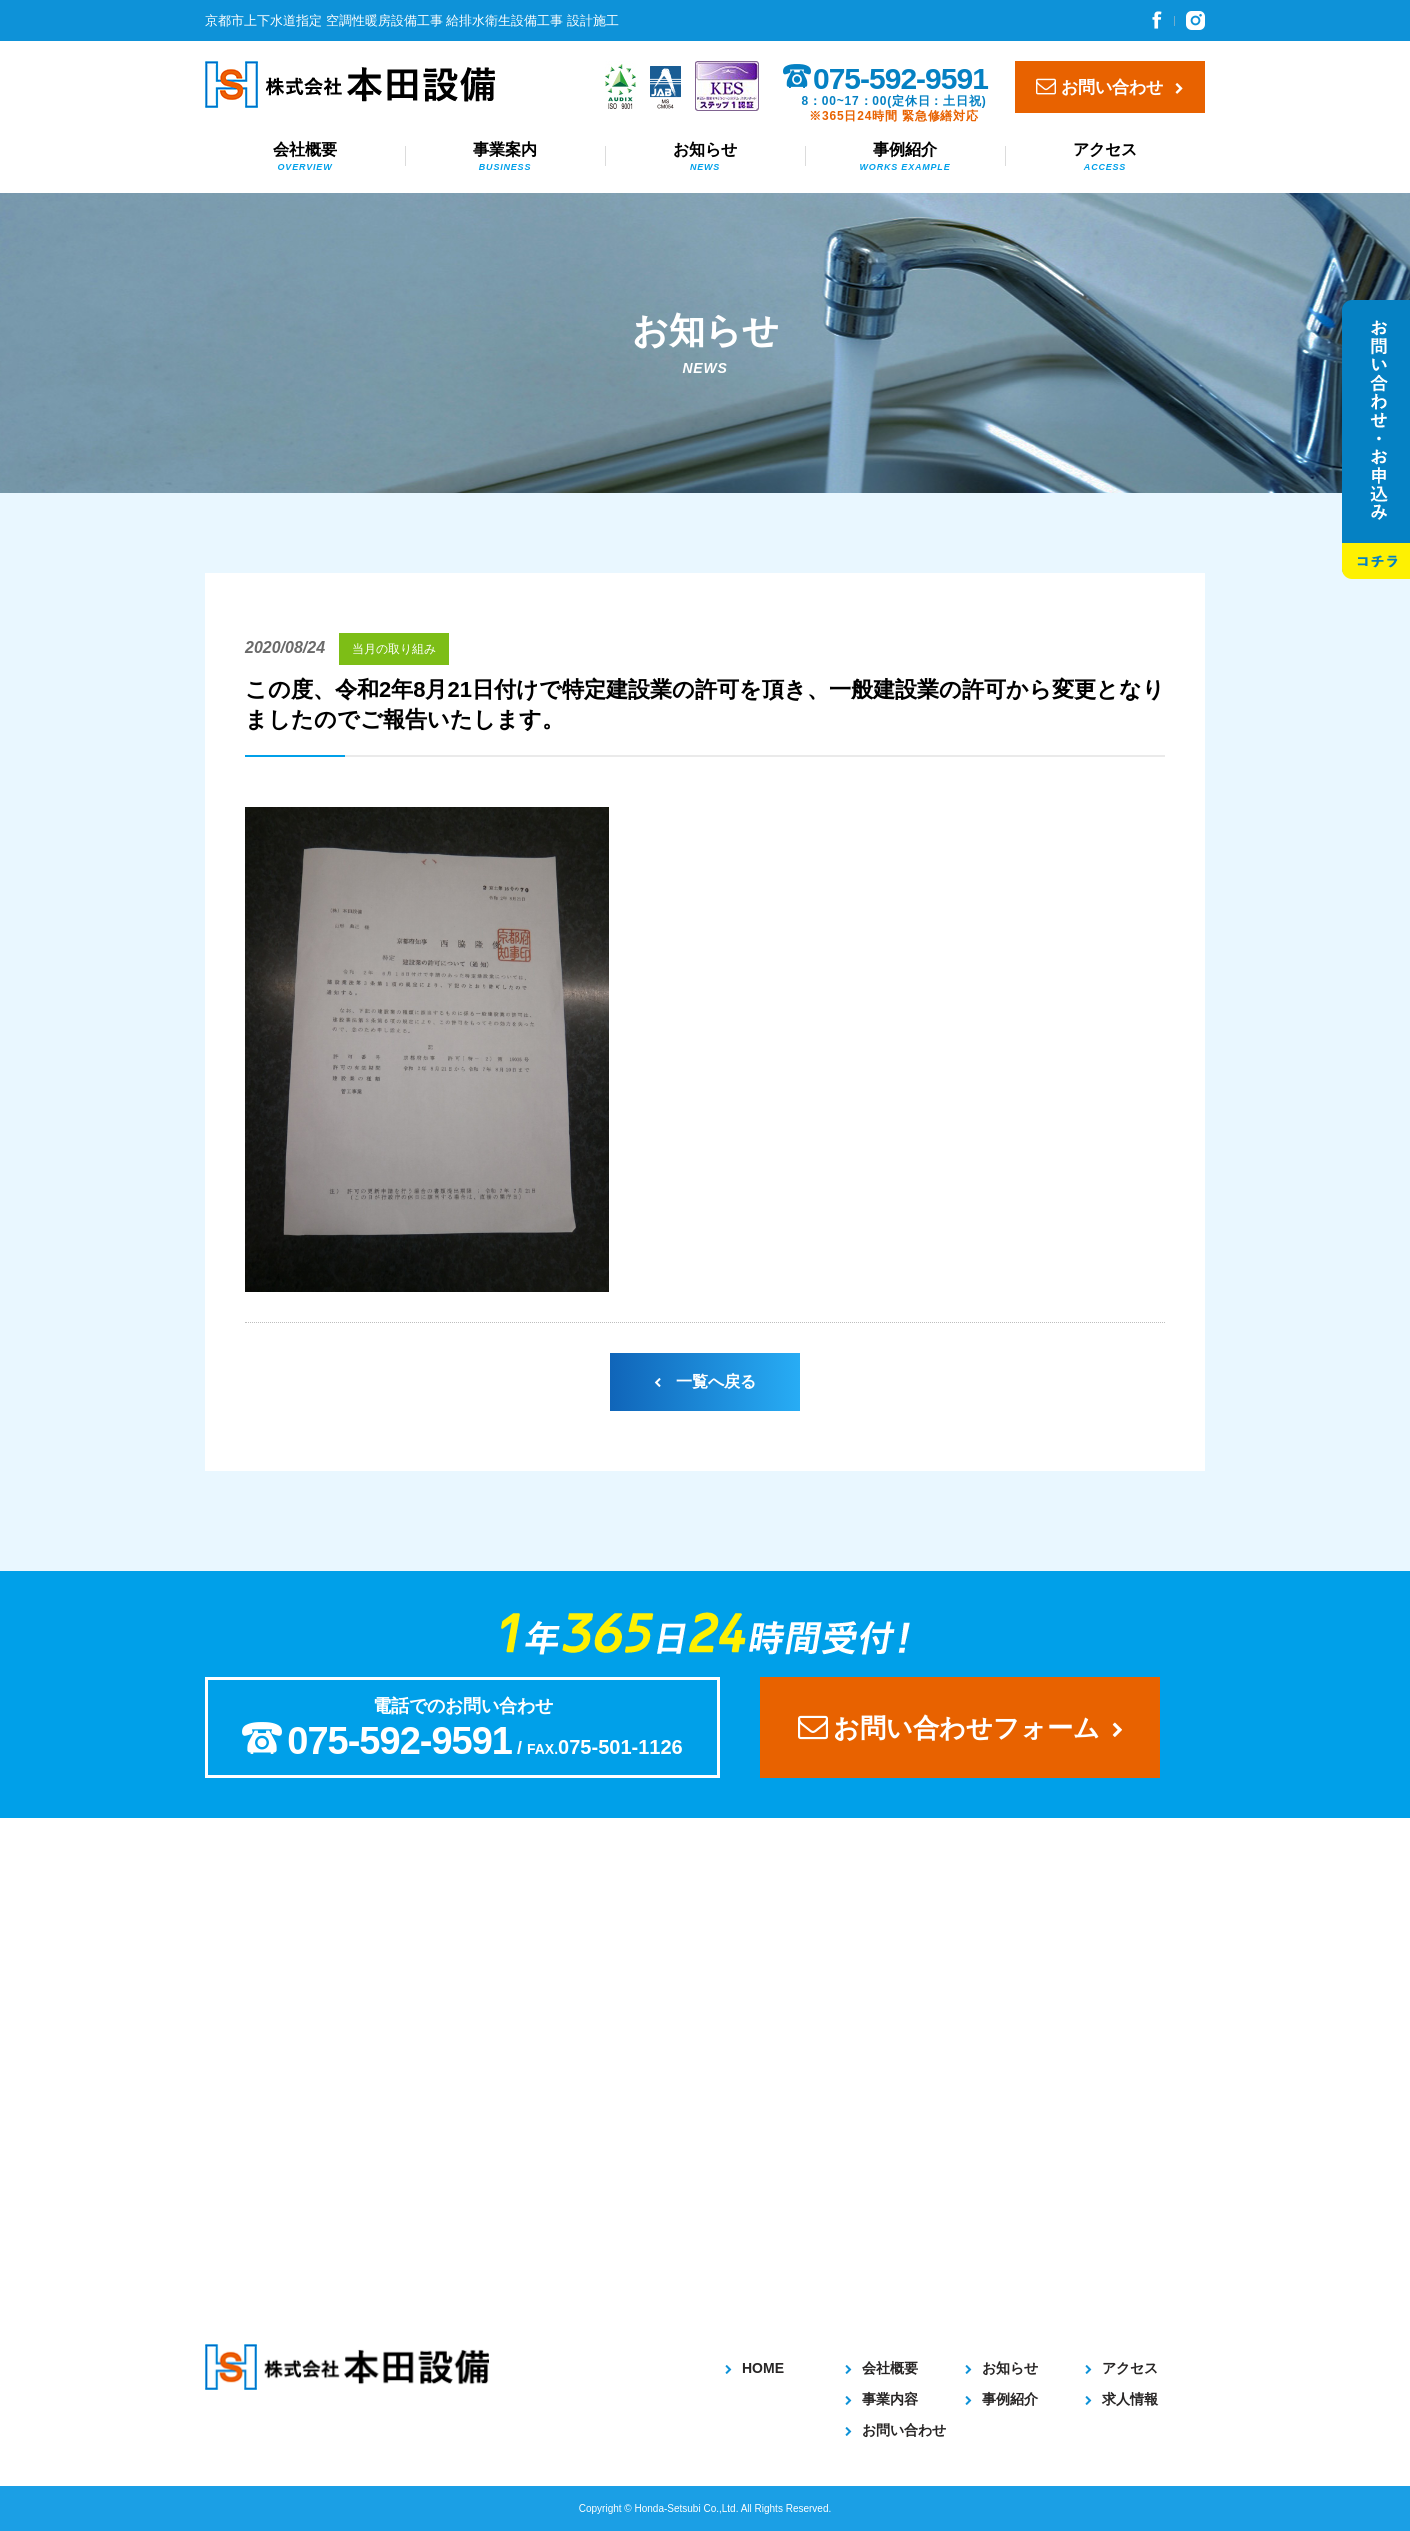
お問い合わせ (1110, 86)
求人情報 (1121, 2399)
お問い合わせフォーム (960, 1727)
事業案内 (505, 158)
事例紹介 (905, 158)
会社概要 (305, 158)
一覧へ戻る (704, 1381)
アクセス (1105, 158)
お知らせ (705, 158)
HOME (754, 2368)
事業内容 (881, 2399)
